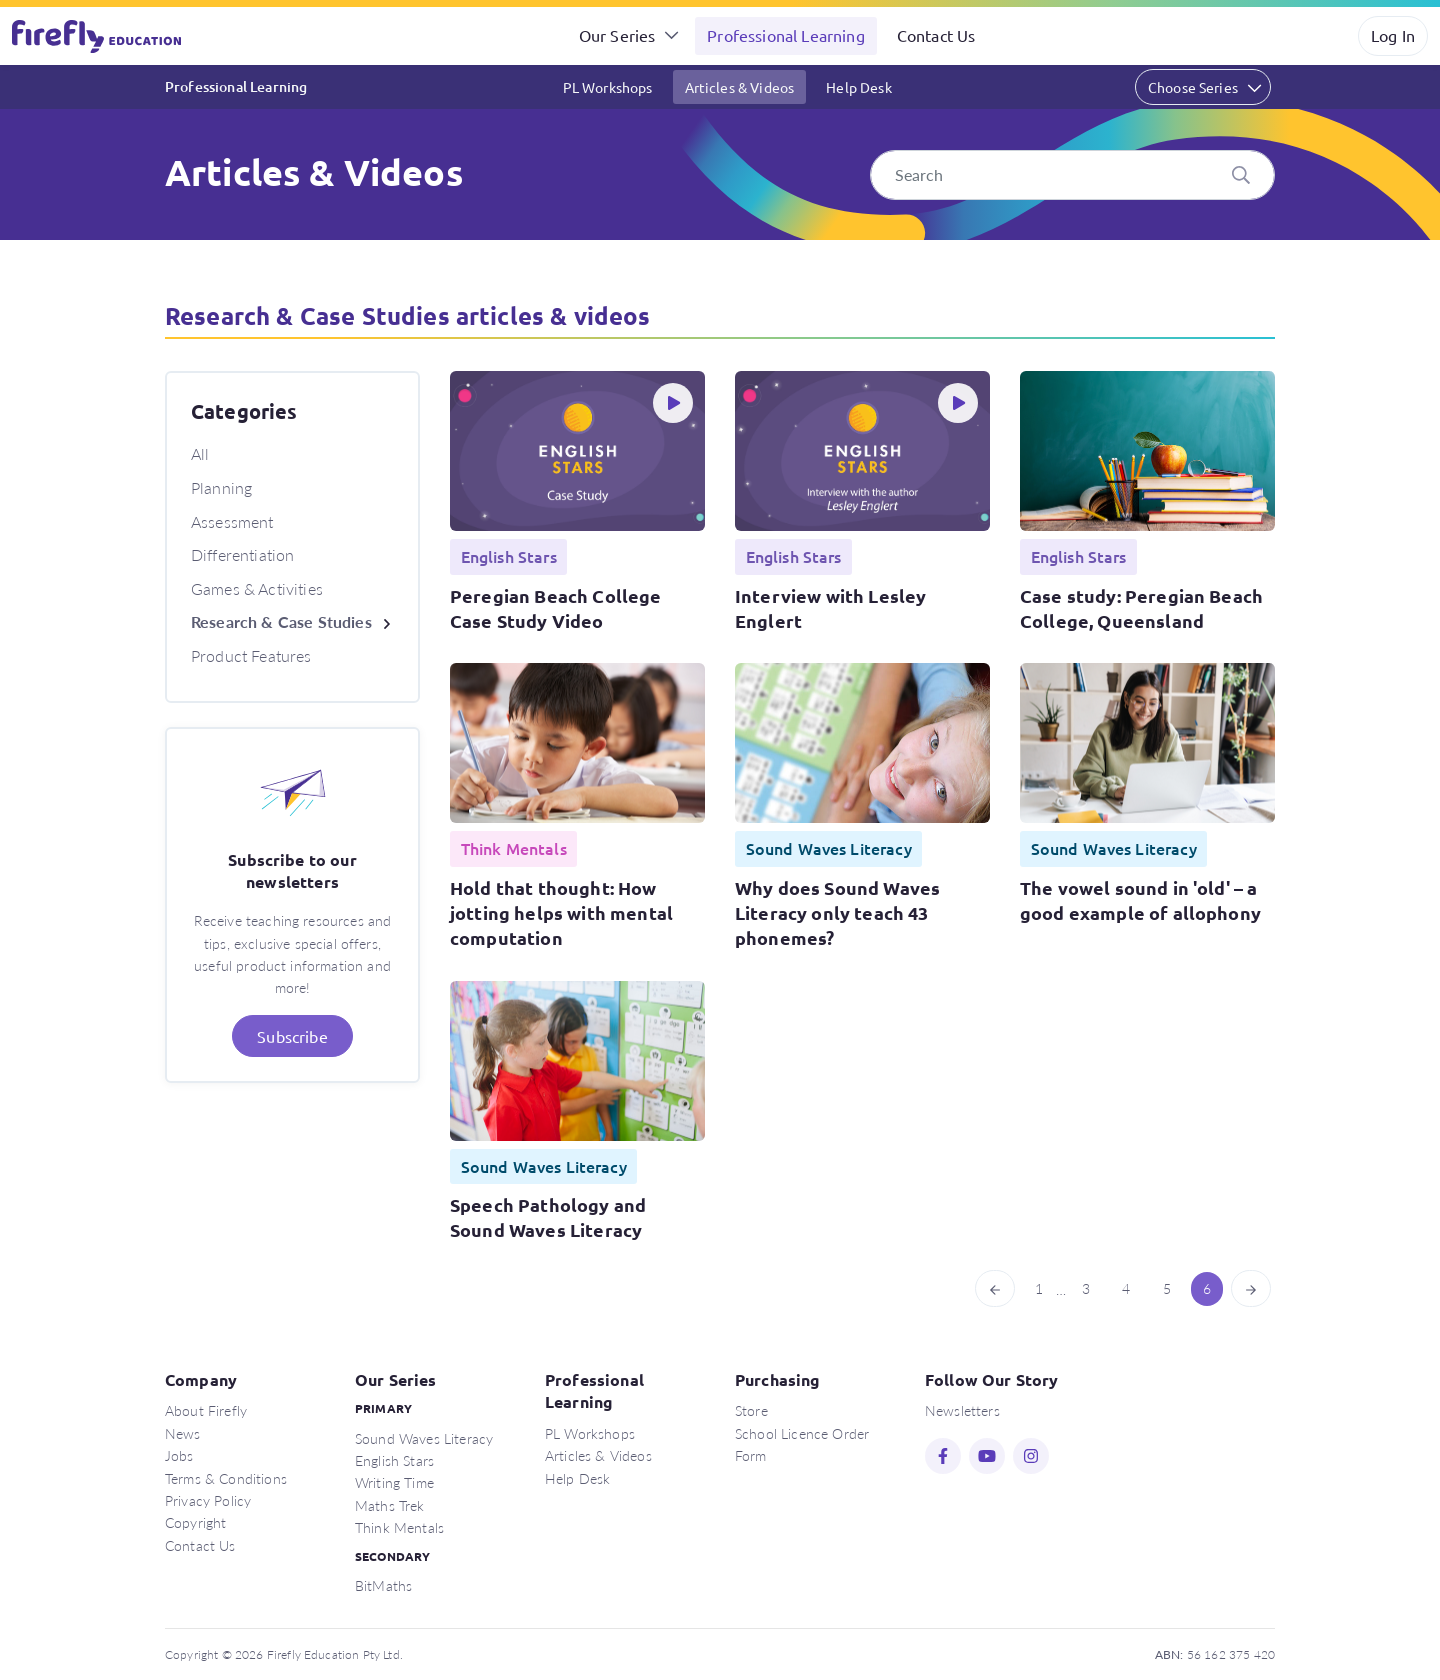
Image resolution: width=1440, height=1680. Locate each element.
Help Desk (858, 87)
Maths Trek (390, 1505)
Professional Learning (785, 35)
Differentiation (242, 554)
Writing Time (394, 1482)
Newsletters (962, 1410)
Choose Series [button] (1193, 87)
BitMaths (383, 1585)
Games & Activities (257, 588)
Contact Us (936, 35)
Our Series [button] (617, 35)
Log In (1393, 35)
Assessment (232, 521)
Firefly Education (98, 36)
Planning (221, 487)
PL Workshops (608, 87)
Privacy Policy (208, 1500)
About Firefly (206, 1410)
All (200, 453)
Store (751, 1410)
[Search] (1072, 175)
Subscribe (292, 1036)
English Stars (394, 1460)
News (183, 1433)
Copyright (195, 1522)
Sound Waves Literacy (424, 1438)
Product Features (251, 655)
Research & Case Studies (281, 621)
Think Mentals (399, 1527)
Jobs (179, 1455)
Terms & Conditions (226, 1478)
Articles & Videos (740, 87)
